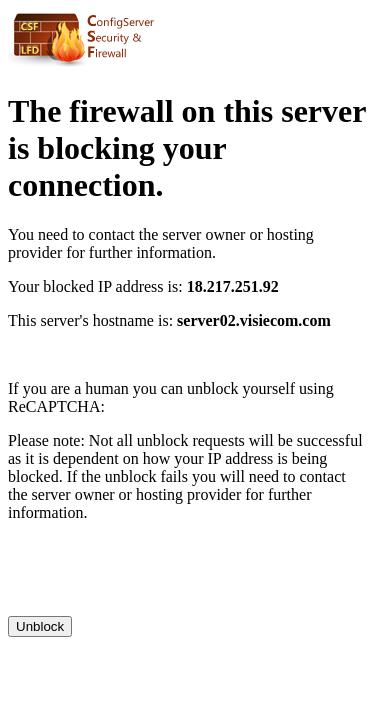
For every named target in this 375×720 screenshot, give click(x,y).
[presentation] (160, 577)
